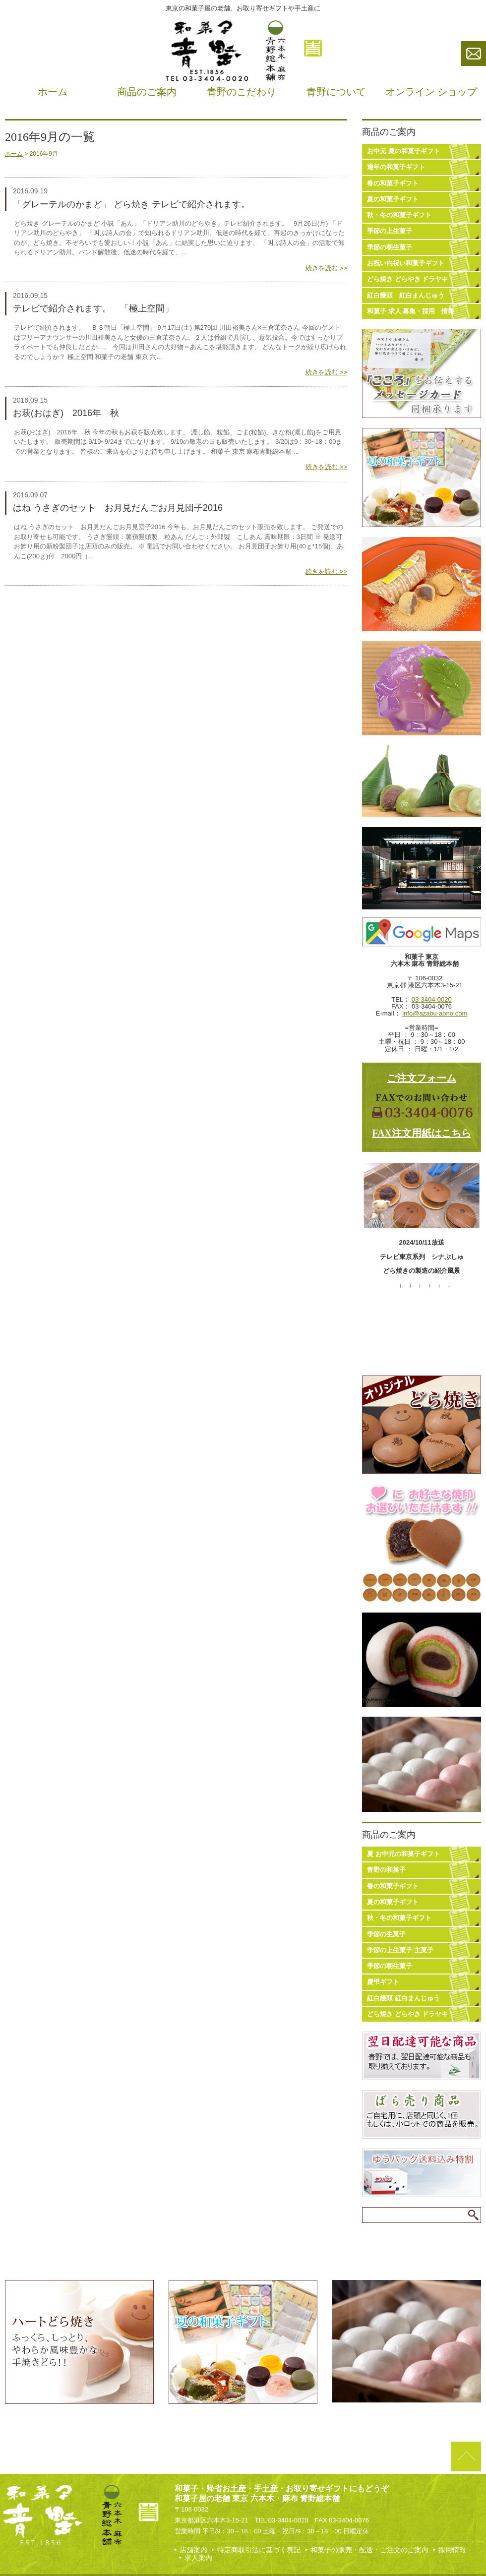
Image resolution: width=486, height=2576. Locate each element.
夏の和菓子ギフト (393, 199)
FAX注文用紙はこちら (421, 1133)
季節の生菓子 (386, 1934)
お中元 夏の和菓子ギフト (403, 151)
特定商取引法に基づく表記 (259, 2550)
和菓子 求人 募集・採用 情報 (410, 311)
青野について (336, 91)
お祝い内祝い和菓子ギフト (405, 263)
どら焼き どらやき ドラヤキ (407, 279)
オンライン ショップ (431, 91)
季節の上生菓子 (389, 231)
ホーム (52, 91)
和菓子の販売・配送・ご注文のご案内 (369, 2550)
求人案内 (198, 2558)
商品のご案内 (147, 91)
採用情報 (452, 2550)
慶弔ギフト (383, 1981)
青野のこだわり (241, 91)
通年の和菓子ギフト (396, 167)
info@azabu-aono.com (434, 1013)
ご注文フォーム (421, 1078)
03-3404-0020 (432, 999)
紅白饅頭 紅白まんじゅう (405, 295)
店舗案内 (193, 2550)
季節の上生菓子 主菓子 (400, 1950)
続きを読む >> (326, 268)
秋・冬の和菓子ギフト (399, 215)
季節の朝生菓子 (389, 247)
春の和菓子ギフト (393, 183)
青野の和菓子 (386, 1869)
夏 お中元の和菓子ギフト (403, 1853)
